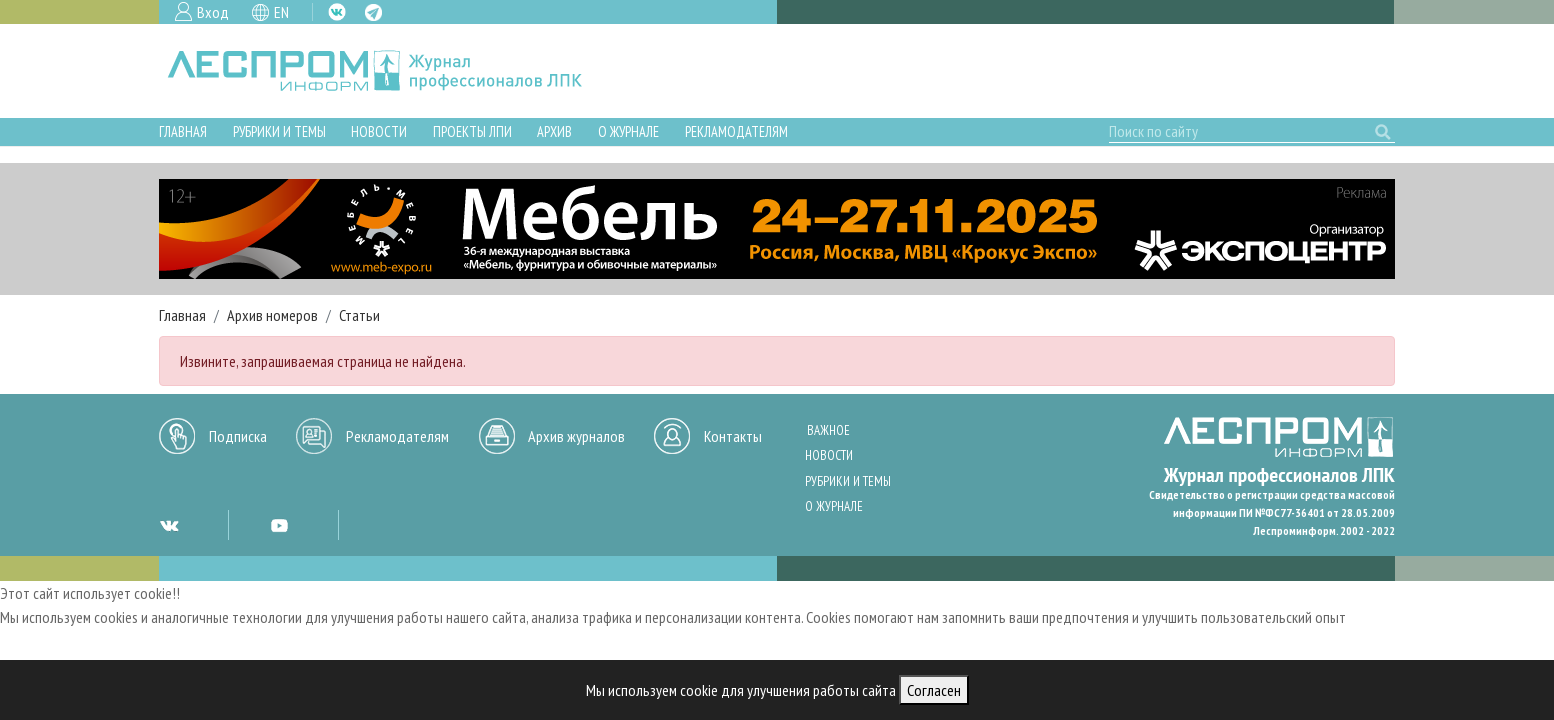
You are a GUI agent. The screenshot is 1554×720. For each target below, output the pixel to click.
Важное (828, 430)
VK (337, 12)
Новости (379, 131)
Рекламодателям (736, 131)
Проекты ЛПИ (472, 131)
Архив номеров (272, 315)
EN (281, 12)
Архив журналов (576, 436)
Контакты (733, 436)
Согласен (934, 690)
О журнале (628, 131)
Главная (183, 131)
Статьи (359, 315)
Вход (213, 12)
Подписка (238, 436)
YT (279, 525)
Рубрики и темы (279, 131)
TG (373, 12)
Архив (554, 131)
